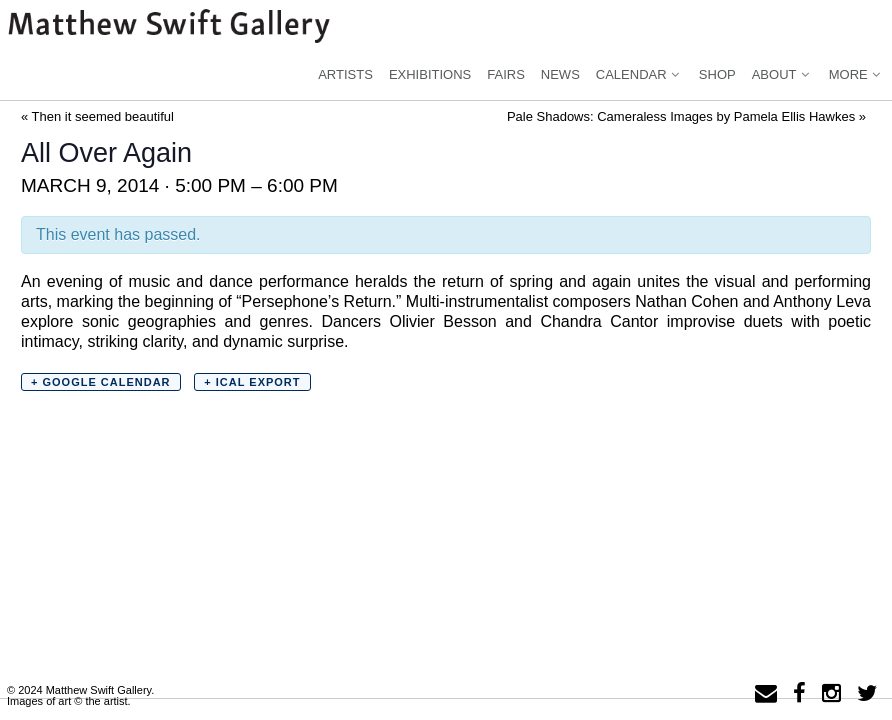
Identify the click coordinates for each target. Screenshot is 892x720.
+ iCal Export (252, 382)
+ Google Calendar (101, 382)
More (856, 74)
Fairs (506, 74)
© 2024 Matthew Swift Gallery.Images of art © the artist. (80, 695)
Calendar (639, 74)
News (560, 74)
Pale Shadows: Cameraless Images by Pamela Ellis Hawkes (686, 116)
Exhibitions (430, 74)
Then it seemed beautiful (97, 116)
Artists (345, 74)
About (782, 74)
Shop (717, 74)
